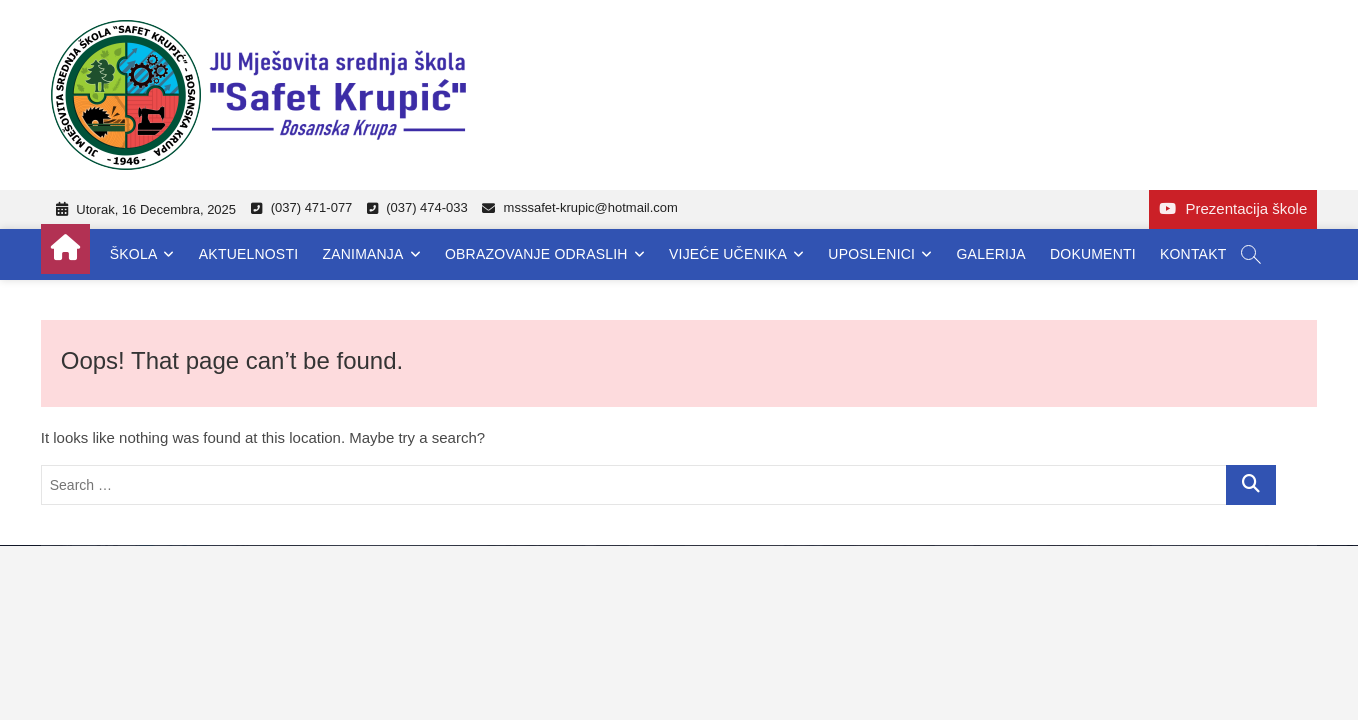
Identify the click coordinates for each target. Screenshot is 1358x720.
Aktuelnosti (248, 254)
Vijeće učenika (728, 254)
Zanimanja (362, 254)
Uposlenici (871, 254)
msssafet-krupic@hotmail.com (580, 207)
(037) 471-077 (301, 207)
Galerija (991, 254)
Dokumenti (1093, 254)
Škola (134, 254)
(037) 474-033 (417, 207)
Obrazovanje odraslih (536, 254)
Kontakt (1193, 254)
